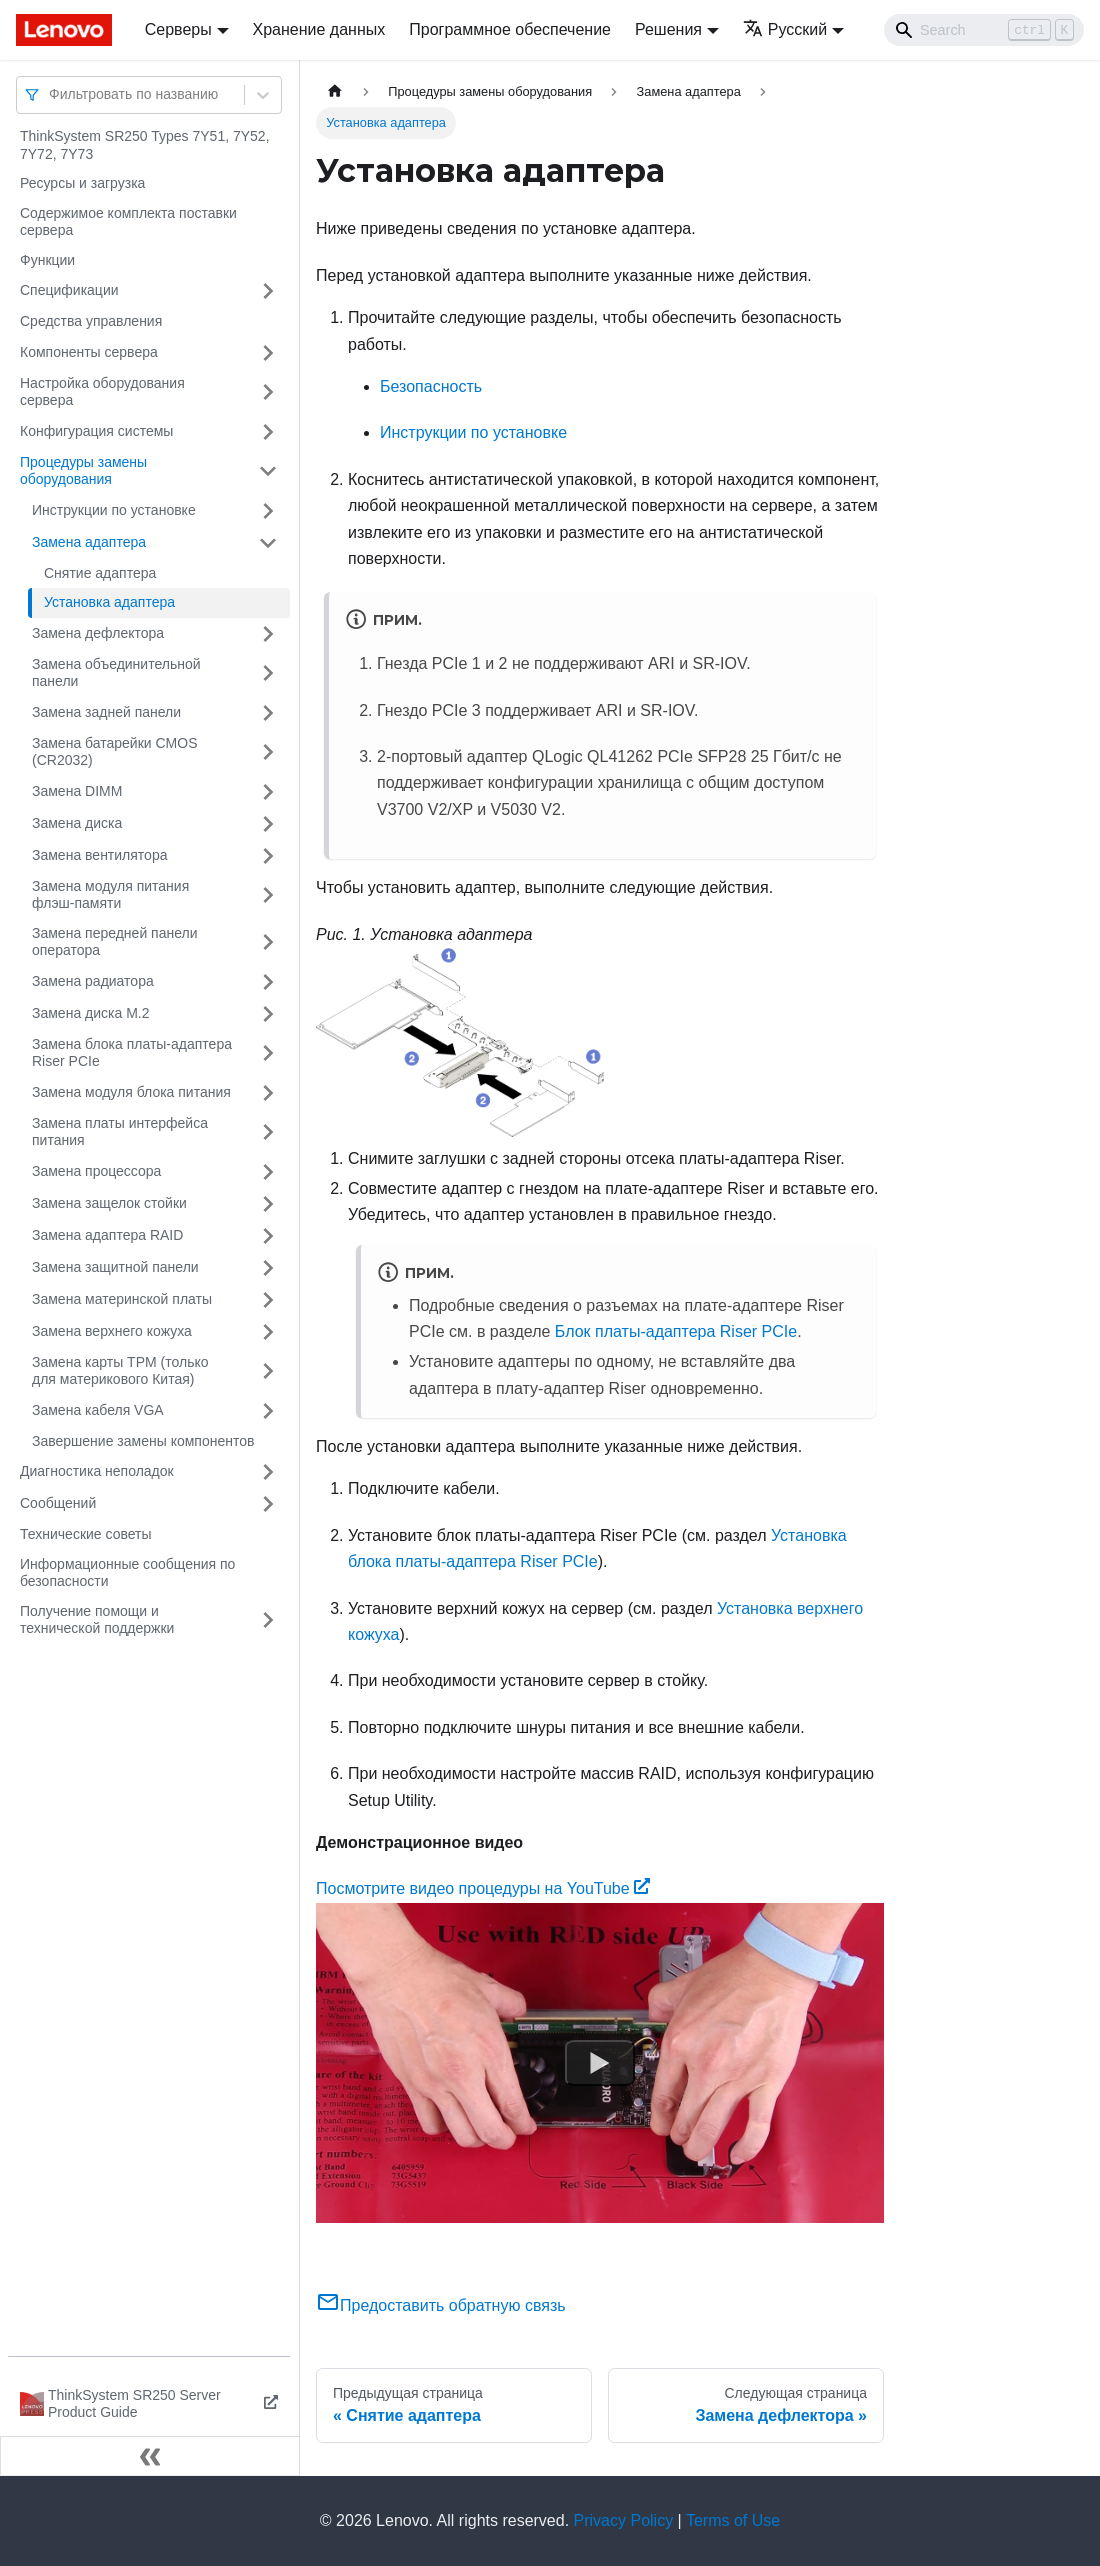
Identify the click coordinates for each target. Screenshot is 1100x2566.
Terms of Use (733, 2520)
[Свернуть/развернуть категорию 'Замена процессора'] (268, 1172)
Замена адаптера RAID (107, 1235)
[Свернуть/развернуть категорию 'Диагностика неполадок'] (268, 1472)
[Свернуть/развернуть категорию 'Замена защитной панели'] (268, 1268)
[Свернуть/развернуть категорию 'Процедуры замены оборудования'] (268, 471)
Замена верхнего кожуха (112, 1331)
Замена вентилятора (99, 855)
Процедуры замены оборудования (83, 471)
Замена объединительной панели (116, 673)
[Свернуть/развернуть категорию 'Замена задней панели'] (268, 713)
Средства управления (91, 321)
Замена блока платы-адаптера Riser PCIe (132, 1053)
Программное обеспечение (510, 29)
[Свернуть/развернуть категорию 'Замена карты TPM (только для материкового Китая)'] (268, 1371)
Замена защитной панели (115, 1267)
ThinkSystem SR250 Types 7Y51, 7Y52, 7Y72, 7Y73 (145, 145)
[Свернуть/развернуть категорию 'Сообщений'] (268, 1504)
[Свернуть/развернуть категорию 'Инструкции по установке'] (268, 511)
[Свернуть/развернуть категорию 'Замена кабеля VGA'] (268, 1411)
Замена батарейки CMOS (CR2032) (115, 752)
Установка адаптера (109, 602)
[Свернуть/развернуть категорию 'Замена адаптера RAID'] (268, 1236)
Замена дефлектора (98, 633)
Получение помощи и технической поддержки (97, 1620)
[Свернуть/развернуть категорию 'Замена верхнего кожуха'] (268, 1332)
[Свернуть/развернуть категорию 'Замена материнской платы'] (268, 1300)
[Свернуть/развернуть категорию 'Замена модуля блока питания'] (268, 1093)
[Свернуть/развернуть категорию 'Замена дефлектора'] (268, 634)
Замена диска (77, 823)
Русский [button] (785, 29)
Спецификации (69, 290)
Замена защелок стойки (109, 1203)
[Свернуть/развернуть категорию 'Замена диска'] (268, 824)
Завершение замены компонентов (143, 1441)
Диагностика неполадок (97, 1471)
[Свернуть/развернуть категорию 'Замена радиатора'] (268, 982)
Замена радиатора (93, 981)
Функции (47, 260)
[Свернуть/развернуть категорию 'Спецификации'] (268, 291)
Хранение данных (319, 29)
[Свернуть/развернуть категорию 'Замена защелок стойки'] (268, 1204)
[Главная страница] (335, 91)
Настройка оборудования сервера (102, 392)
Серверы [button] (178, 29)
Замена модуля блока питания (131, 1092)
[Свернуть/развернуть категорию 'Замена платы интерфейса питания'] (268, 1132)
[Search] (984, 30)
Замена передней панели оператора (115, 942)
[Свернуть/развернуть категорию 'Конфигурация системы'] (268, 432)
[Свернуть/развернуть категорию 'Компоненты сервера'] (268, 353)
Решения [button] (668, 29)
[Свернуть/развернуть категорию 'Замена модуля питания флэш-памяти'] (268, 895)
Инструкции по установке (114, 510)
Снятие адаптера (100, 573)
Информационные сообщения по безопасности (127, 1573)
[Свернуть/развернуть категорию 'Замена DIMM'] (268, 792)
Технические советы (86, 1534)
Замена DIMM (77, 791)
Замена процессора (96, 1171)
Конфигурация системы (96, 431)
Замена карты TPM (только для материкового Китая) (120, 1371)
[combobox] (51, 94)
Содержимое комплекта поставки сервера (128, 222)
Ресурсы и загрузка (82, 183)
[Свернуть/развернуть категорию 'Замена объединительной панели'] (268, 673)
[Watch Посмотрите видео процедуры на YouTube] (600, 2063)
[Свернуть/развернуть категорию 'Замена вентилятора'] (268, 856)
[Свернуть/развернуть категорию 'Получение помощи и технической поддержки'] (268, 1620)
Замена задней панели (106, 712)
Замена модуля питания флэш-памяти (110, 895)
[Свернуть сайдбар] (150, 2456)
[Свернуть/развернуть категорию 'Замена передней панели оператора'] (268, 942)
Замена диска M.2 (91, 1013)
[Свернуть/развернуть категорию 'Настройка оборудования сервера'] (268, 392)
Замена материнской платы (122, 1299)
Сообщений (58, 1503)
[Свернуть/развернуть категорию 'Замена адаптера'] (268, 543)
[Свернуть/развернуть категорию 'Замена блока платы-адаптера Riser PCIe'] (268, 1053)
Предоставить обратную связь (441, 2305)
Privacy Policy (624, 2520)
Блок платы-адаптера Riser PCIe (676, 1331)
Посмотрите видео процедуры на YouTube (483, 1888)
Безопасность (431, 386)
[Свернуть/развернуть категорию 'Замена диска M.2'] (268, 1014)
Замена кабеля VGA (98, 1410)
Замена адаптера (89, 542)
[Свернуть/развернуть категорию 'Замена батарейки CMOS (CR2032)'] (268, 752)
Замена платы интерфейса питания (120, 1132)
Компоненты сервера (89, 352)
